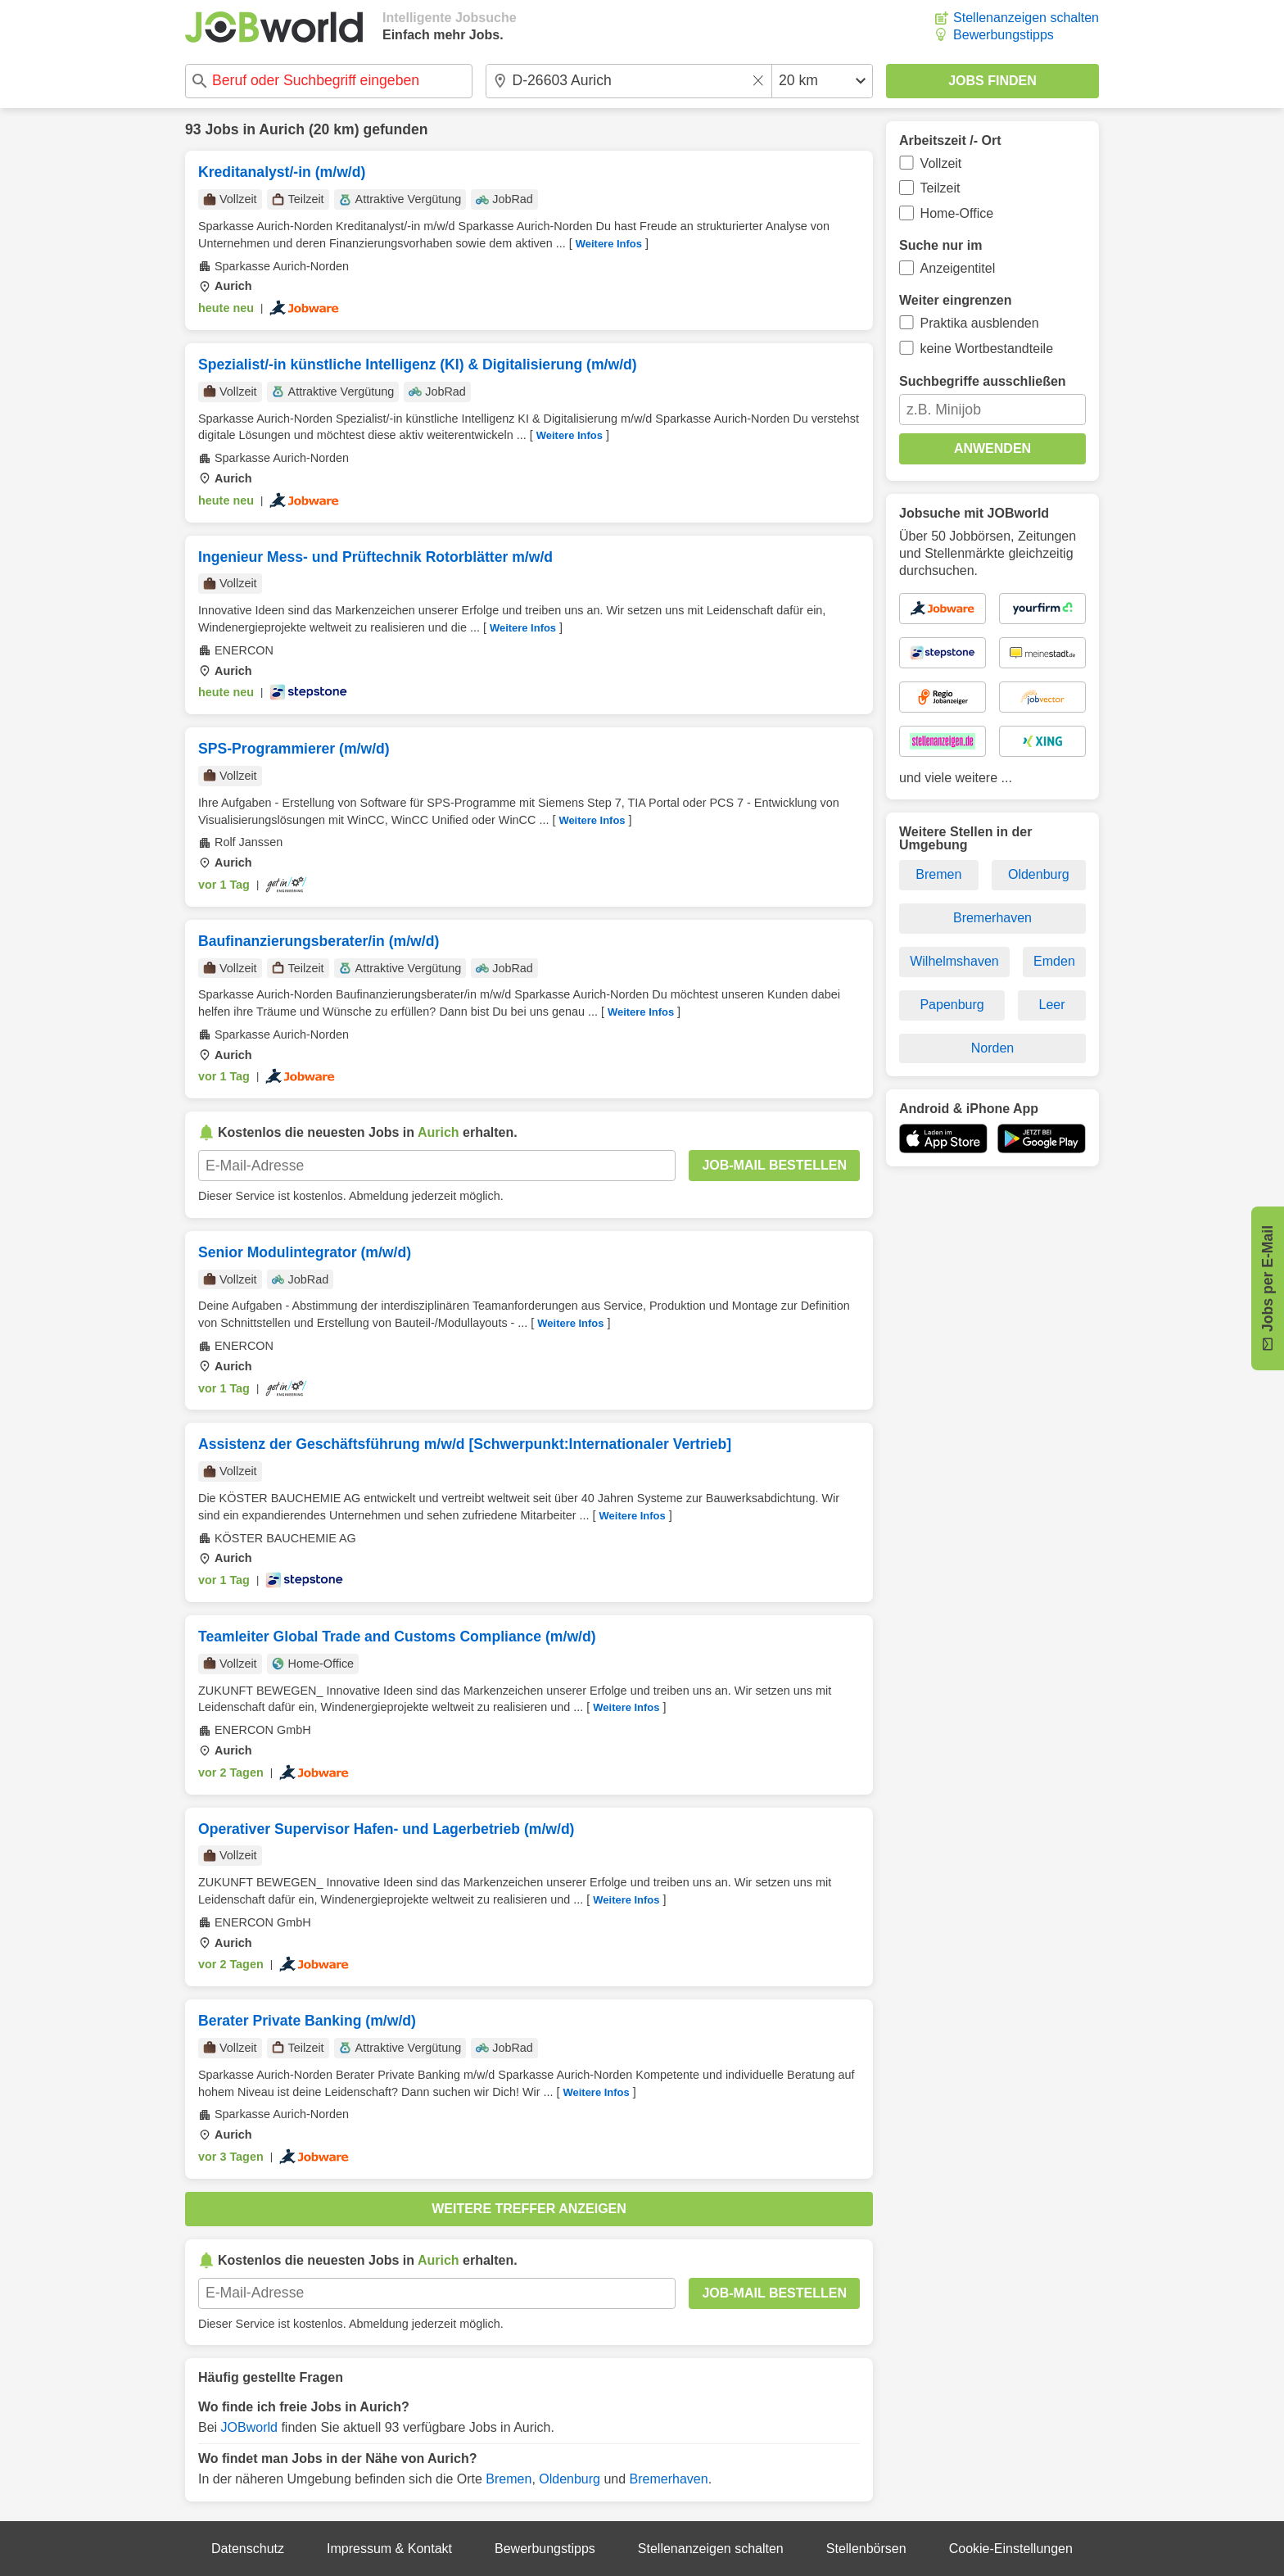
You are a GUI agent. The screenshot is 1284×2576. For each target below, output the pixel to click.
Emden (1054, 961)
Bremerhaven (669, 2479)
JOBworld (249, 2427)
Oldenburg (569, 2479)
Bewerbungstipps (1003, 35)
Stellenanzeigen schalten (1026, 18)
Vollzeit (941, 163)
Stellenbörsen (866, 2549)
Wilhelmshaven (954, 961)
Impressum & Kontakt (389, 2549)
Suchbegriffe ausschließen (982, 381)
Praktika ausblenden (979, 323)
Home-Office (957, 213)
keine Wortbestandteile (986, 348)
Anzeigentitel (958, 268)
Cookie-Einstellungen (1011, 2549)
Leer (1052, 1005)
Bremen (508, 2479)
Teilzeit (940, 188)
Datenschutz (247, 2549)
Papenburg (951, 1005)
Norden (992, 1048)
